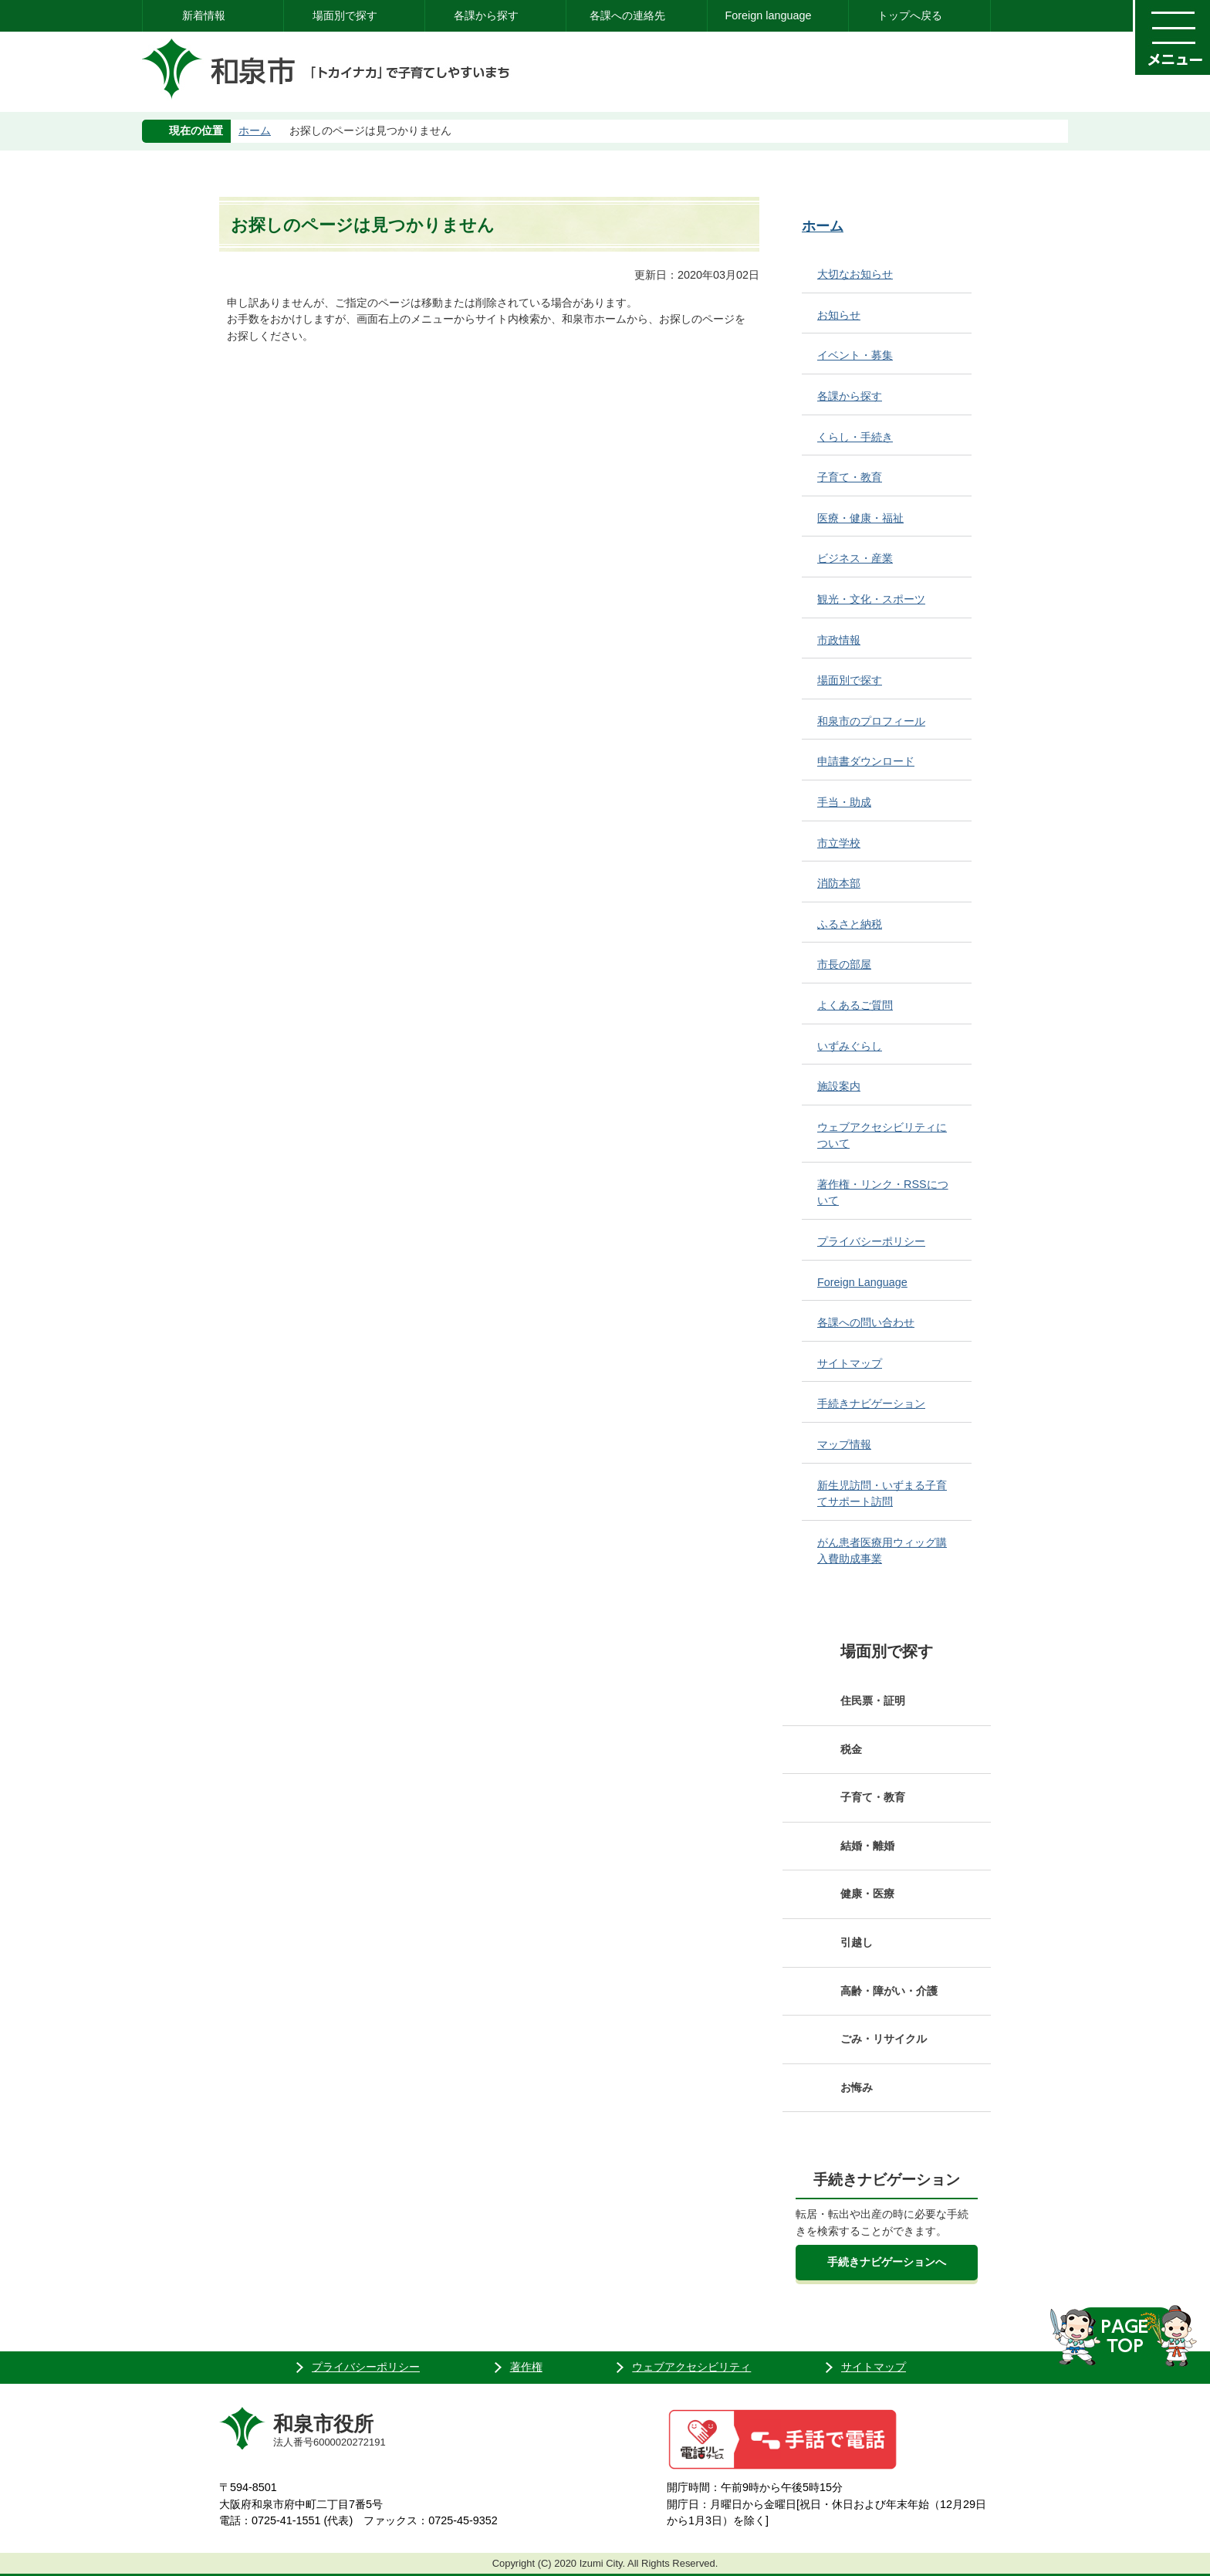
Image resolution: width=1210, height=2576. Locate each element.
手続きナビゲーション (871, 1403)
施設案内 (838, 1086)
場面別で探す (345, 15)
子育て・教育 (849, 477)
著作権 (526, 2367)
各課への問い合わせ (865, 1322)
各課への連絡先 (627, 15)
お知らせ (838, 315)
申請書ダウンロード (865, 761)
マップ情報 (844, 1444)
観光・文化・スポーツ (871, 599)
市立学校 (838, 843)
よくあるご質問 (855, 1005)
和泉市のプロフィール (871, 721)
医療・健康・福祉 (860, 518)
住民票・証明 (872, 1700)
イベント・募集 (855, 355)
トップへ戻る (909, 15)
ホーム (254, 130)
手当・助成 (844, 802)
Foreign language (768, 15)
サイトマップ (849, 1363)
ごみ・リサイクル (883, 2039)
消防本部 (838, 883)
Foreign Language (862, 1282)
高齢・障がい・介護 (889, 1991)
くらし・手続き (855, 437)
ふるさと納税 (849, 924)
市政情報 (838, 640)
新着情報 (203, 15)
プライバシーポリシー (871, 1241)
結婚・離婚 (867, 1846)
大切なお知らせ (855, 274)
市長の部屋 (844, 964)
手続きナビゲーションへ (886, 2262)
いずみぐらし (849, 1046)
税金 (851, 1749)
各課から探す (486, 15)
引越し (856, 1942)
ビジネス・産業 (855, 558)
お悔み (856, 2087)
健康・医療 (867, 1893)
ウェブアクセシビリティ (691, 2367)
